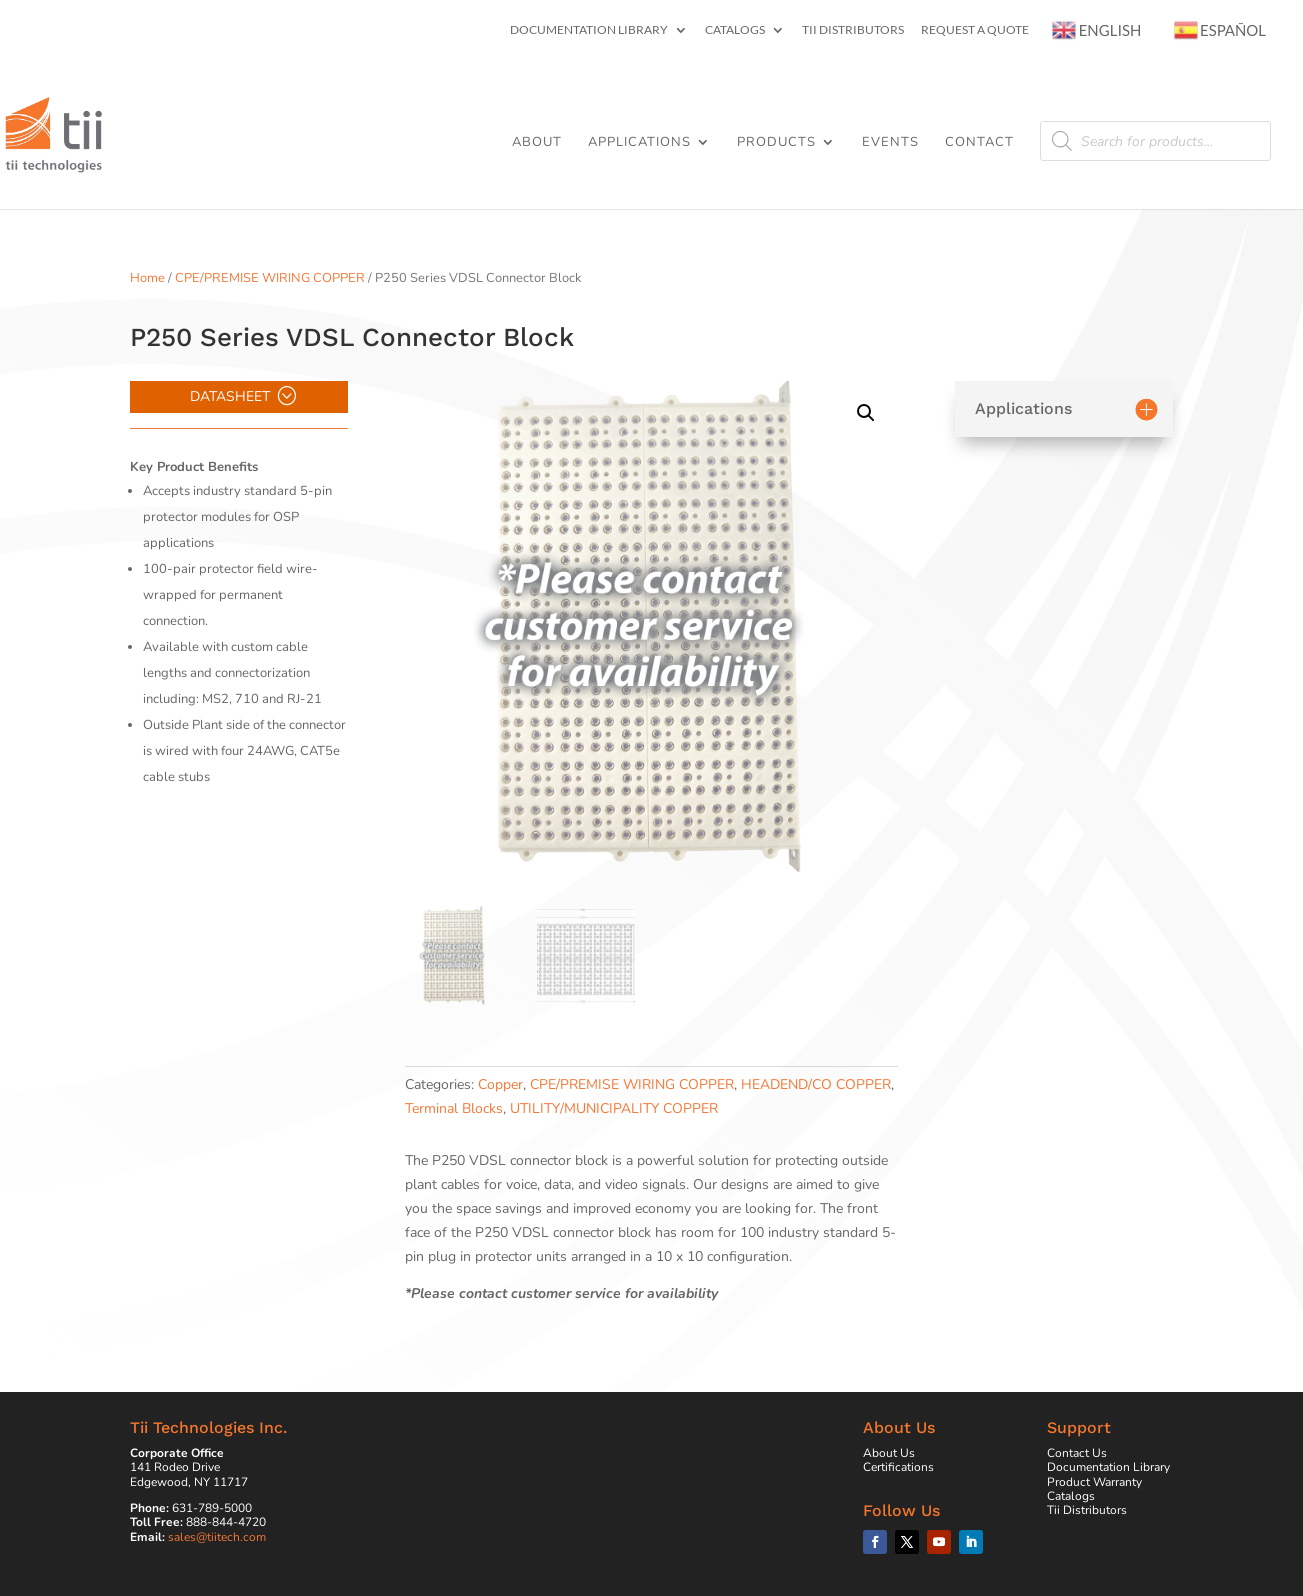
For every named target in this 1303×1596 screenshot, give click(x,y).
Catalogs (735, 30)
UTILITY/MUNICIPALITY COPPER (614, 1108)
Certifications (898, 1467)
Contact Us (1077, 1453)
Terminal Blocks (454, 1108)
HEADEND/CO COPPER (816, 1084)
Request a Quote (975, 30)
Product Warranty (1094, 1482)
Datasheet (230, 396)
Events (890, 143)
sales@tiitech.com (217, 1537)
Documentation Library (589, 30)
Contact (979, 143)
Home (147, 278)
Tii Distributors (853, 30)
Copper (500, 1084)
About (537, 143)
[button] (866, 413)
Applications (639, 143)
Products (776, 143)
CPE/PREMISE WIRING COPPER (270, 278)
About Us (889, 1453)
